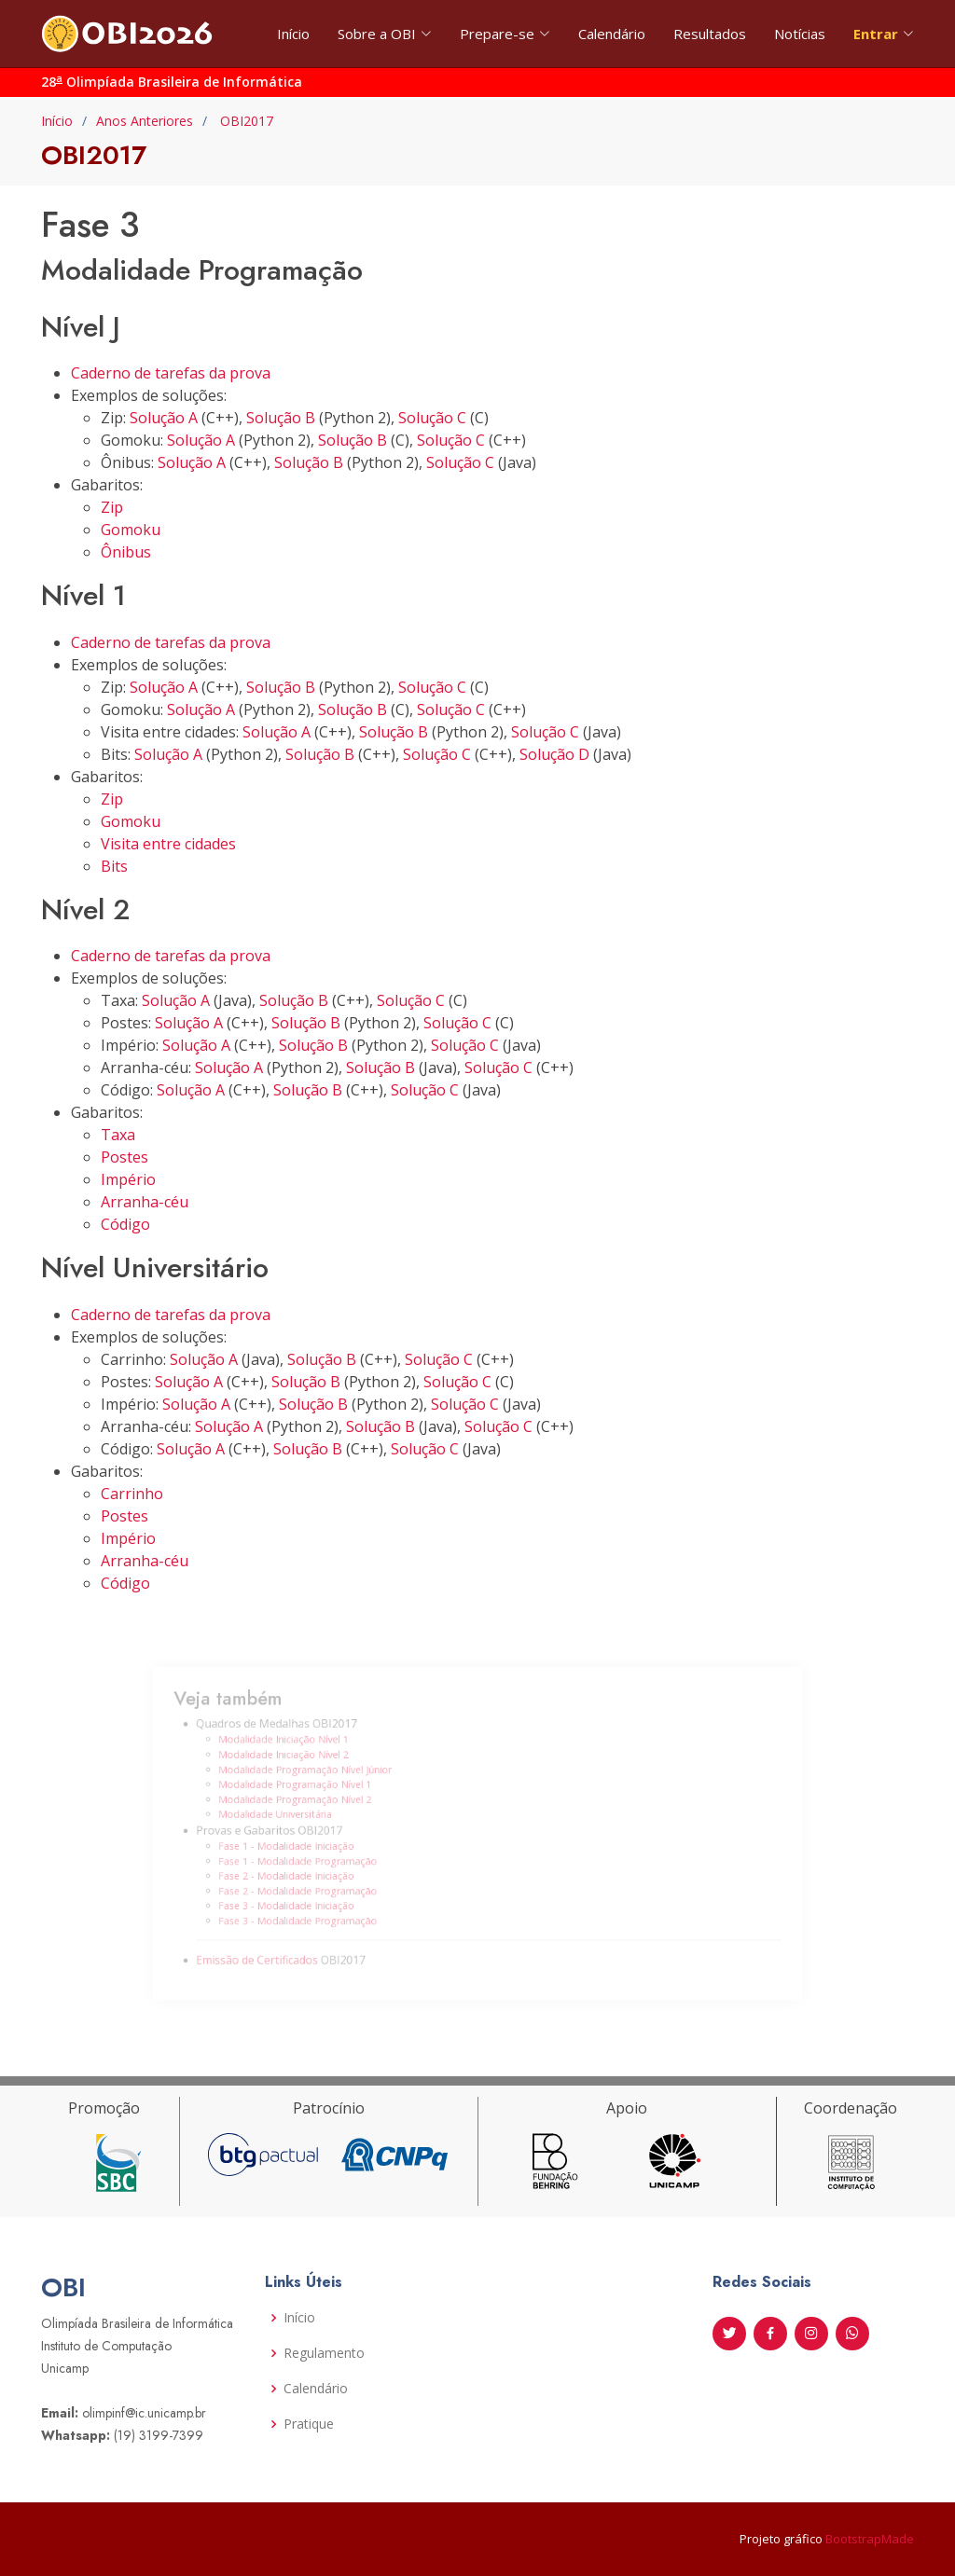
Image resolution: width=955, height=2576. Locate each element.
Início (293, 33)
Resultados (709, 33)
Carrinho (132, 1493)
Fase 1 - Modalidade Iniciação (317, 1844)
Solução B (280, 417)
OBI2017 (244, 121)
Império (128, 1179)
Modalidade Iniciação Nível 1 (314, 1754)
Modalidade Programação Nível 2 (324, 1805)
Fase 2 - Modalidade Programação (327, 1881)
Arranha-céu (144, 1202)
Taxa (118, 1134)
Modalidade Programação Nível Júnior (333, 1779)
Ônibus (126, 552)
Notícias (799, 33)
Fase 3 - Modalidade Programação (327, 1906)
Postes (124, 1157)
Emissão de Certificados (293, 1939)
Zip (112, 507)
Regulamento (324, 2353)
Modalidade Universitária (307, 1817)
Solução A (164, 417)
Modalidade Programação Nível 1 (324, 1792)
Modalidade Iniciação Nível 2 (314, 1766)
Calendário (611, 33)
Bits (114, 866)
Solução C (432, 417)
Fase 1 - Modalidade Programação (327, 1856)
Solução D (554, 754)
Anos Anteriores (144, 121)
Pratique (309, 2424)
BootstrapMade (869, 2538)
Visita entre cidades (168, 843)
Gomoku (130, 529)
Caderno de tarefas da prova (170, 373)
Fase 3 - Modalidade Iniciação (317, 1893)
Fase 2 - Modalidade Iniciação (317, 1869)
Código (125, 1224)
